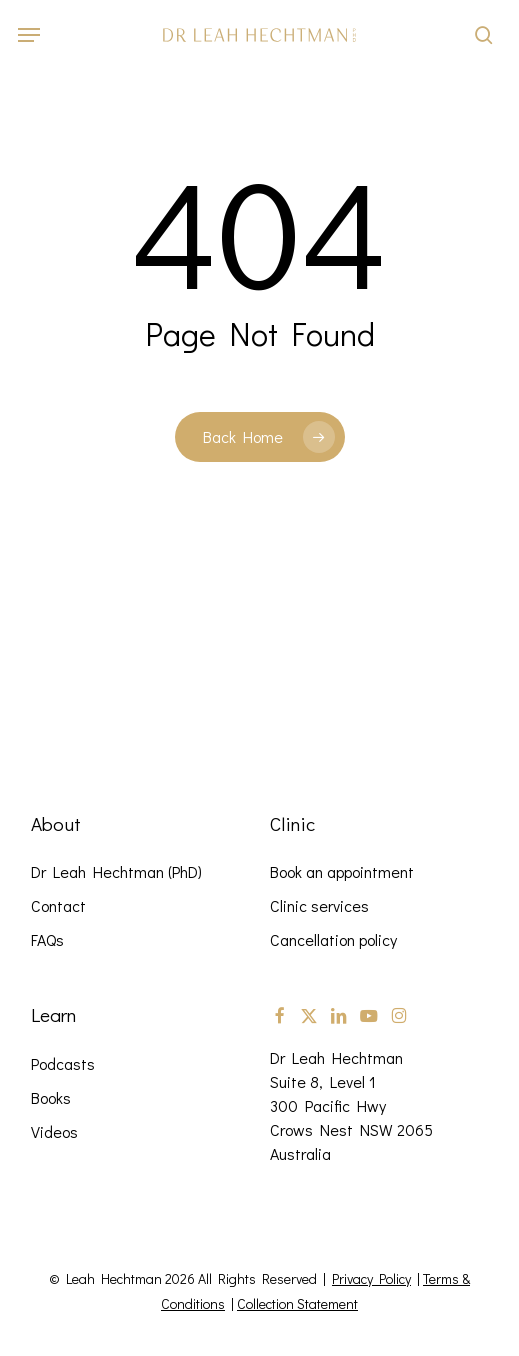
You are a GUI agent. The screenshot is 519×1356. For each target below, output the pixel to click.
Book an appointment (342, 871)
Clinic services (319, 905)
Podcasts (63, 1063)
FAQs (47, 939)
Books (51, 1097)
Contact (58, 905)
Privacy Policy (371, 1278)
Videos (54, 1131)
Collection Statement (297, 1303)
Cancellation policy (333, 939)
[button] (29, 35)
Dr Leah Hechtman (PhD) (116, 871)
